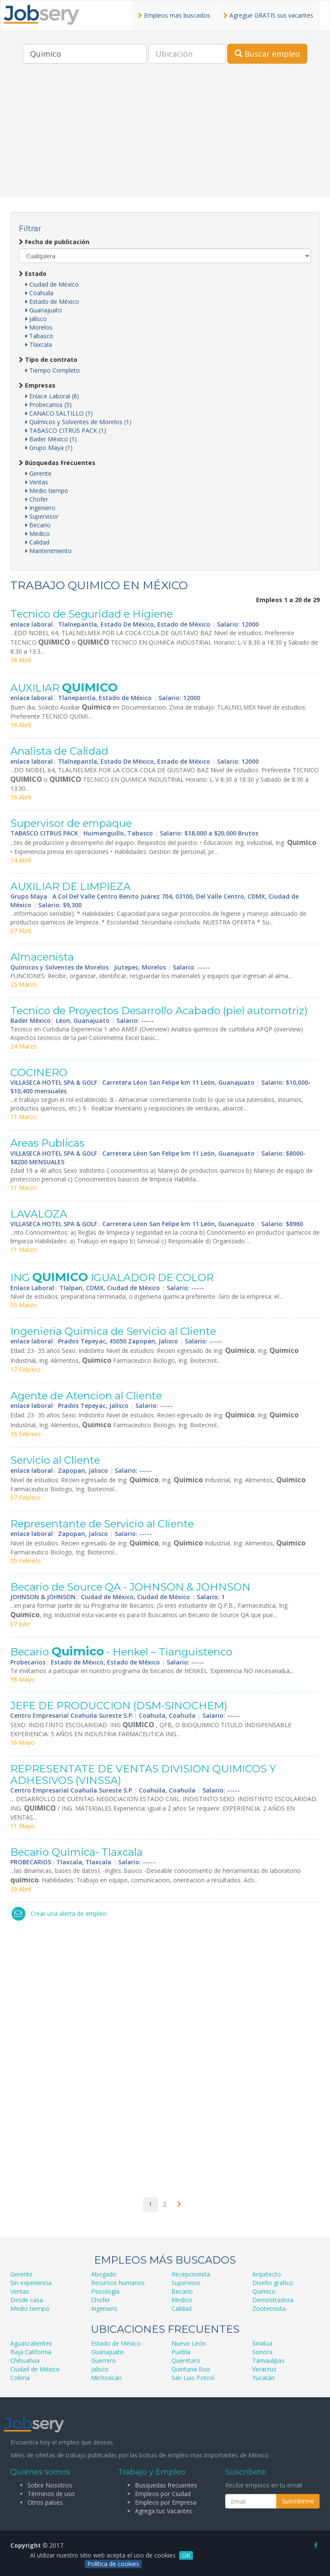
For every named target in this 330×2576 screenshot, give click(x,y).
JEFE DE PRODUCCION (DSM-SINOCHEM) (118, 1705)
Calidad (37, 542)
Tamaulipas (268, 2360)
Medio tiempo (46, 490)
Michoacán (106, 2378)
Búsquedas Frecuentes (57, 463)
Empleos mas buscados (174, 15)
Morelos (38, 327)
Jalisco (36, 319)
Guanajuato (43, 310)
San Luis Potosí (192, 2378)
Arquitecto (266, 2274)
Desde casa (26, 2300)
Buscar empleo (267, 54)
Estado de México (52, 301)
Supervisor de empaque (71, 823)
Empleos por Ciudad (163, 2494)
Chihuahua (25, 2360)
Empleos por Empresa (165, 2502)
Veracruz (264, 2369)
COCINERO (38, 1072)
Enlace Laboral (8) (52, 396)
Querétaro (185, 2360)
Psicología (105, 2291)
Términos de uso (51, 2494)
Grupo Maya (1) (49, 448)
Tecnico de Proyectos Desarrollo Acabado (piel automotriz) (159, 1010)
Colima (20, 2378)
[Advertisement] (165, 136)
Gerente (38, 473)
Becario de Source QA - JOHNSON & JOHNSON (130, 1587)
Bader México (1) (51, 439)
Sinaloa (262, 2343)
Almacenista (42, 957)
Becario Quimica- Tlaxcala (76, 1852)
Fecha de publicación (54, 242)
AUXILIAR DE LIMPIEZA (70, 886)
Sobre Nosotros (50, 2485)
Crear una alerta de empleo (69, 1913)
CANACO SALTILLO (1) (59, 413)
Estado (32, 273)
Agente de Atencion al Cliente (86, 1395)
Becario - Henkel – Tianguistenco (121, 1652)
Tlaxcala (38, 344)
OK (186, 2555)
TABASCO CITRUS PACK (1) (65, 430)
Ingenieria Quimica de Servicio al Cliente (113, 1331)
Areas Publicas (47, 1143)
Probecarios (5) (48, 405)
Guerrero (103, 2360)
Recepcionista (190, 2274)
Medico (37, 533)
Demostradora (272, 2300)
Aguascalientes (31, 2343)
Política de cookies (113, 2564)
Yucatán (263, 2378)
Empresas (37, 385)
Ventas (36, 482)
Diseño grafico (272, 2283)
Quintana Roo (190, 2369)
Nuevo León (188, 2343)
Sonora (262, 2352)
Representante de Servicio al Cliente (102, 1523)
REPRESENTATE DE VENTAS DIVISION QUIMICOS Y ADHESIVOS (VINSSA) (143, 1774)
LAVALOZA (38, 1214)
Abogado (103, 2274)
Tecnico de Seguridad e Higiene (91, 614)
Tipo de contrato (48, 359)
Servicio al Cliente (55, 1460)
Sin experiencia (31, 2283)
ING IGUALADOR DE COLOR (112, 1277)
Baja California (30, 2352)
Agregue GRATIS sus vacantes (268, 15)
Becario (38, 525)
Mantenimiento (48, 551)
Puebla (180, 2352)
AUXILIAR (64, 688)
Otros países (45, 2502)
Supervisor (41, 516)
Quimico (263, 2291)
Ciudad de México (52, 284)
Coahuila (39, 293)
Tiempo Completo (52, 370)
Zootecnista (269, 2308)
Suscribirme (298, 2501)
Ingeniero (40, 508)
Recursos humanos (118, 2283)
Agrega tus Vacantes (163, 2511)
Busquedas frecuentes (166, 2485)
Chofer (36, 499)
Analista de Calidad (59, 751)
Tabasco (39, 336)
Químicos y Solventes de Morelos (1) (78, 422)
